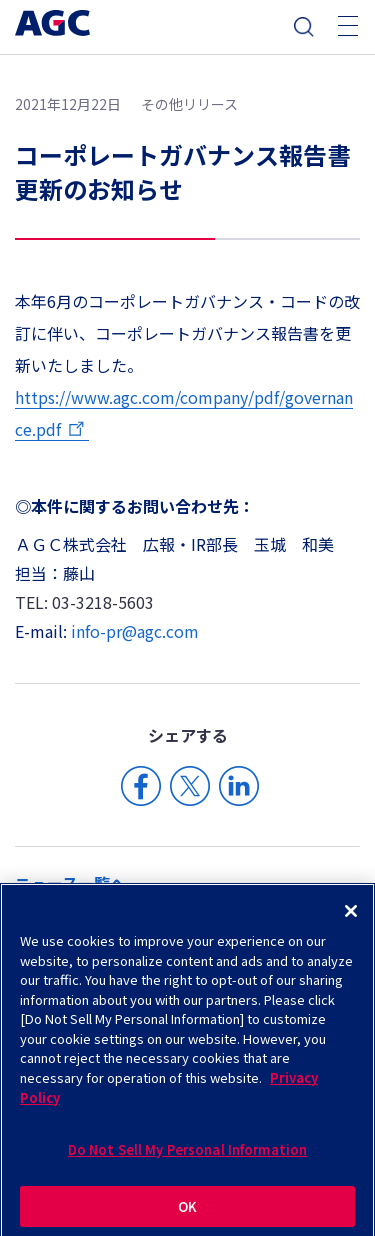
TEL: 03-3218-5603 (84, 602)
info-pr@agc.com (135, 631)
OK (187, 1211)
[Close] (351, 917)
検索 (304, 27)
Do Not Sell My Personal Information (188, 1155)
